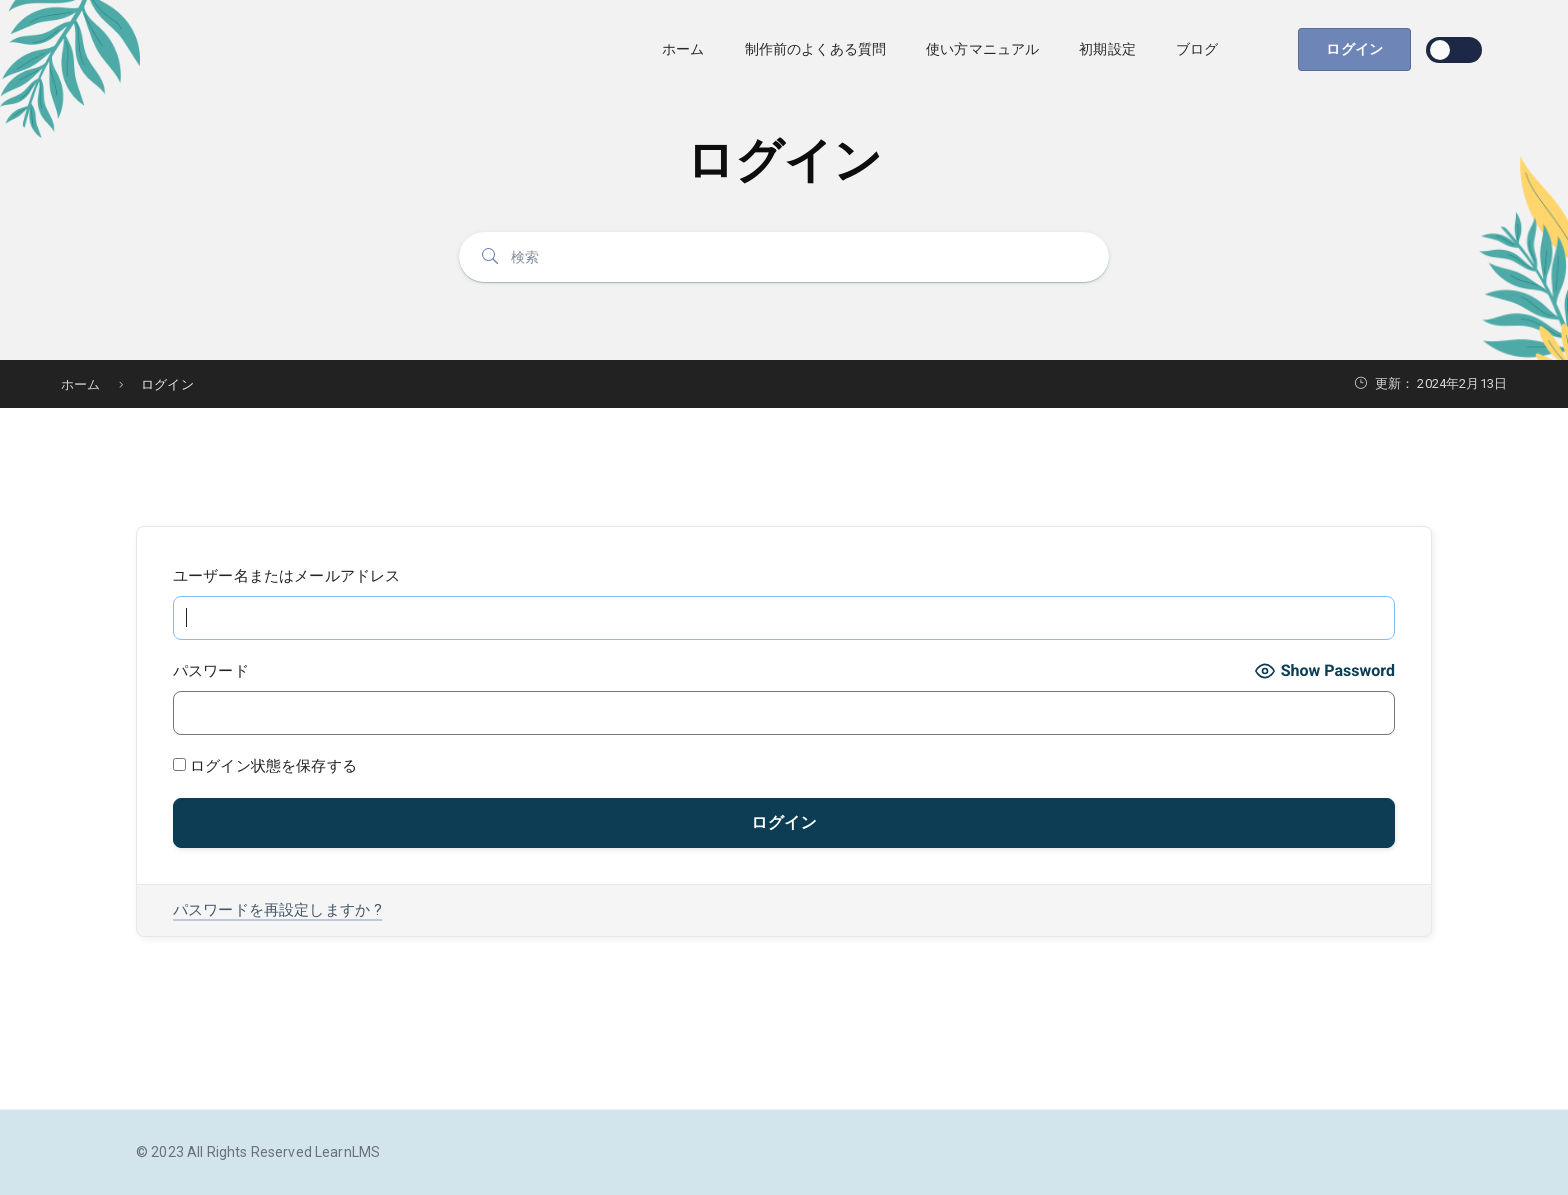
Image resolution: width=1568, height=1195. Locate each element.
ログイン (1354, 49)
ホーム (683, 49)
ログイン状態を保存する (265, 766)
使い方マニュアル (982, 49)
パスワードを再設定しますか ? (277, 910)
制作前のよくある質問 (816, 49)
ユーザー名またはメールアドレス (286, 576)
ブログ (1197, 49)
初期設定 (1107, 49)
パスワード (211, 671)
